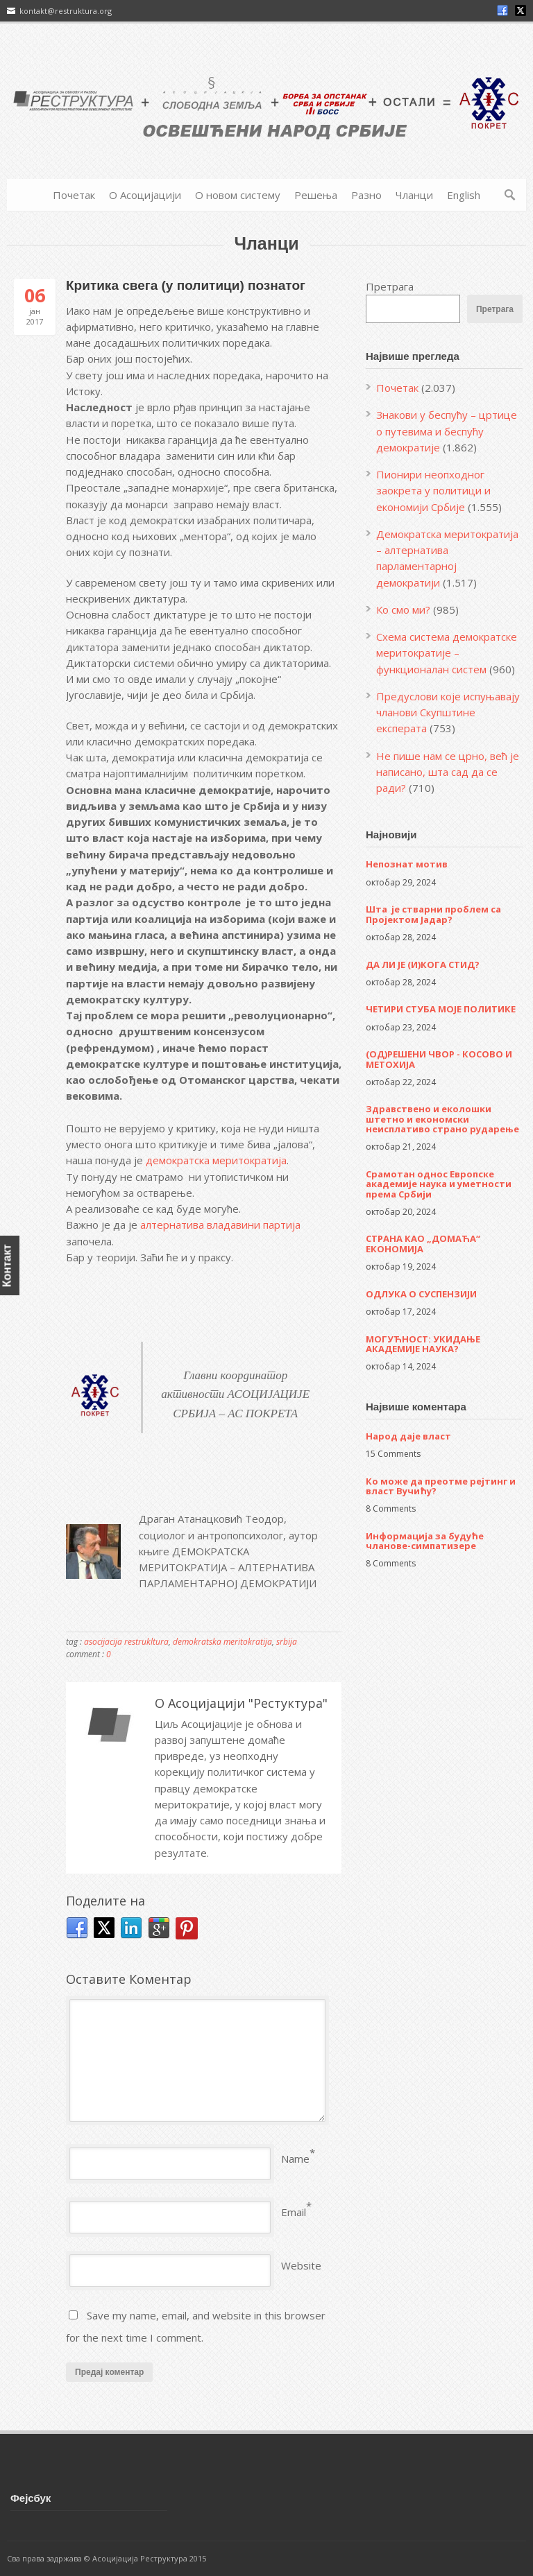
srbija (286, 1642)
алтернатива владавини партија (221, 1224)
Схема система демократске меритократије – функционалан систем (446, 653)
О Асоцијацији (145, 195)
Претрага (390, 286)
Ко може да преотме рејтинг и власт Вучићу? (441, 1486)
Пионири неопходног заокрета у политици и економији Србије (433, 490)
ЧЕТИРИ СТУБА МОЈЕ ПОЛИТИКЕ (441, 1009)
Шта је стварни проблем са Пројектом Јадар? (433, 914)
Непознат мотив (407, 864)
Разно (366, 195)
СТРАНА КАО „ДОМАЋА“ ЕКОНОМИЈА (423, 1243)
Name (295, 2159)
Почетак (74, 195)
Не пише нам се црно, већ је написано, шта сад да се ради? (447, 772)
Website (301, 2265)
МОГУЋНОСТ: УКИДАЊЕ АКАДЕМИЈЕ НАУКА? (423, 1344)
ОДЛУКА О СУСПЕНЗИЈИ (421, 1294)
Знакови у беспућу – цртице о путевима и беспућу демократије (446, 431)
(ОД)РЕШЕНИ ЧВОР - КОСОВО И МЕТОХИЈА (439, 1059)
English (463, 195)
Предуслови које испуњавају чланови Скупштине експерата (448, 712)
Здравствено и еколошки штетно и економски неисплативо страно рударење (442, 1119)
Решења (315, 195)
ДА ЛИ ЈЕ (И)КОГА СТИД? (423, 964)
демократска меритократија (216, 1160)
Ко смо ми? (403, 609)
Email (293, 2212)
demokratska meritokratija (222, 1642)
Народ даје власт (408, 1436)
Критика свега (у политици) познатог (185, 285)
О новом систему (237, 195)
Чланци (414, 195)
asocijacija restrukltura (126, 1642)
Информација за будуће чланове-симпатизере (425, 1541)
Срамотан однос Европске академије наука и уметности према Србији (438, 1184)
